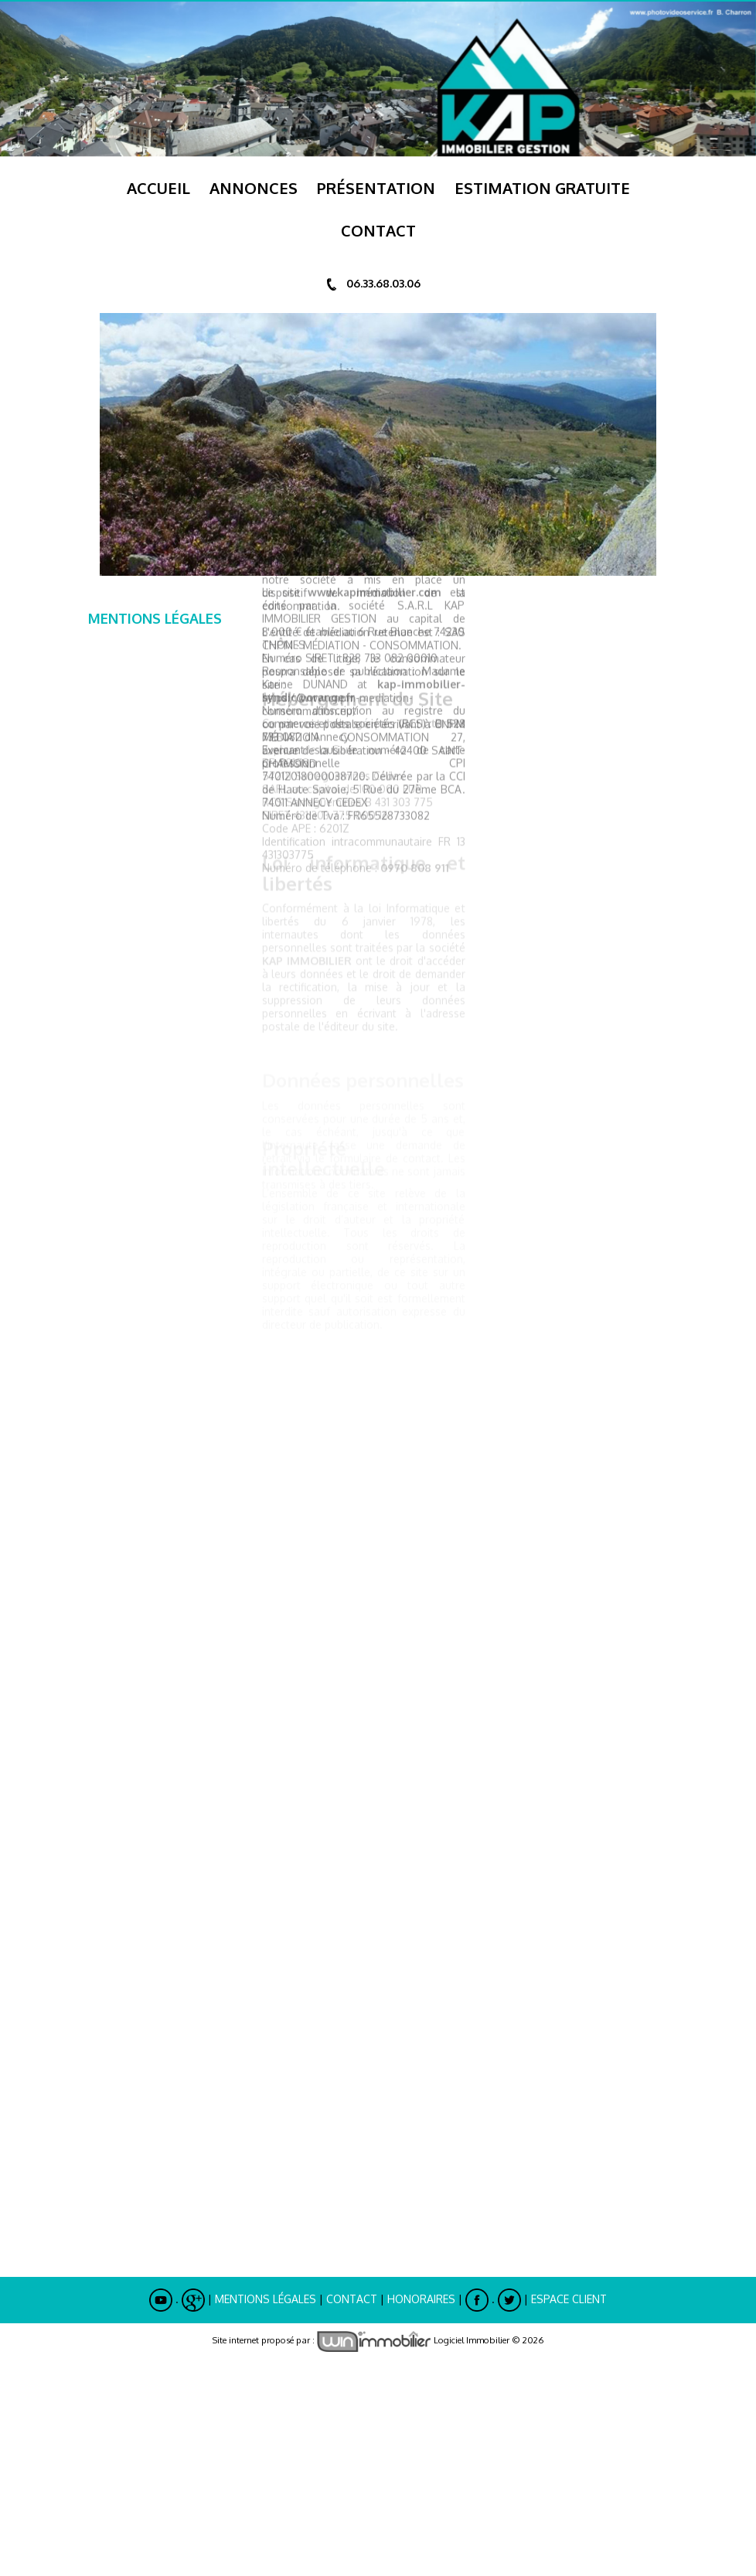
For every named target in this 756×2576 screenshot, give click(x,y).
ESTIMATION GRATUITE (542, 188)
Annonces (253, 188)
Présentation (376, 188)
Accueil (158, 188)
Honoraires (421, 2298)
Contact (351, 2298)
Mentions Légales (265, 2298)
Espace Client (569, 2298)
